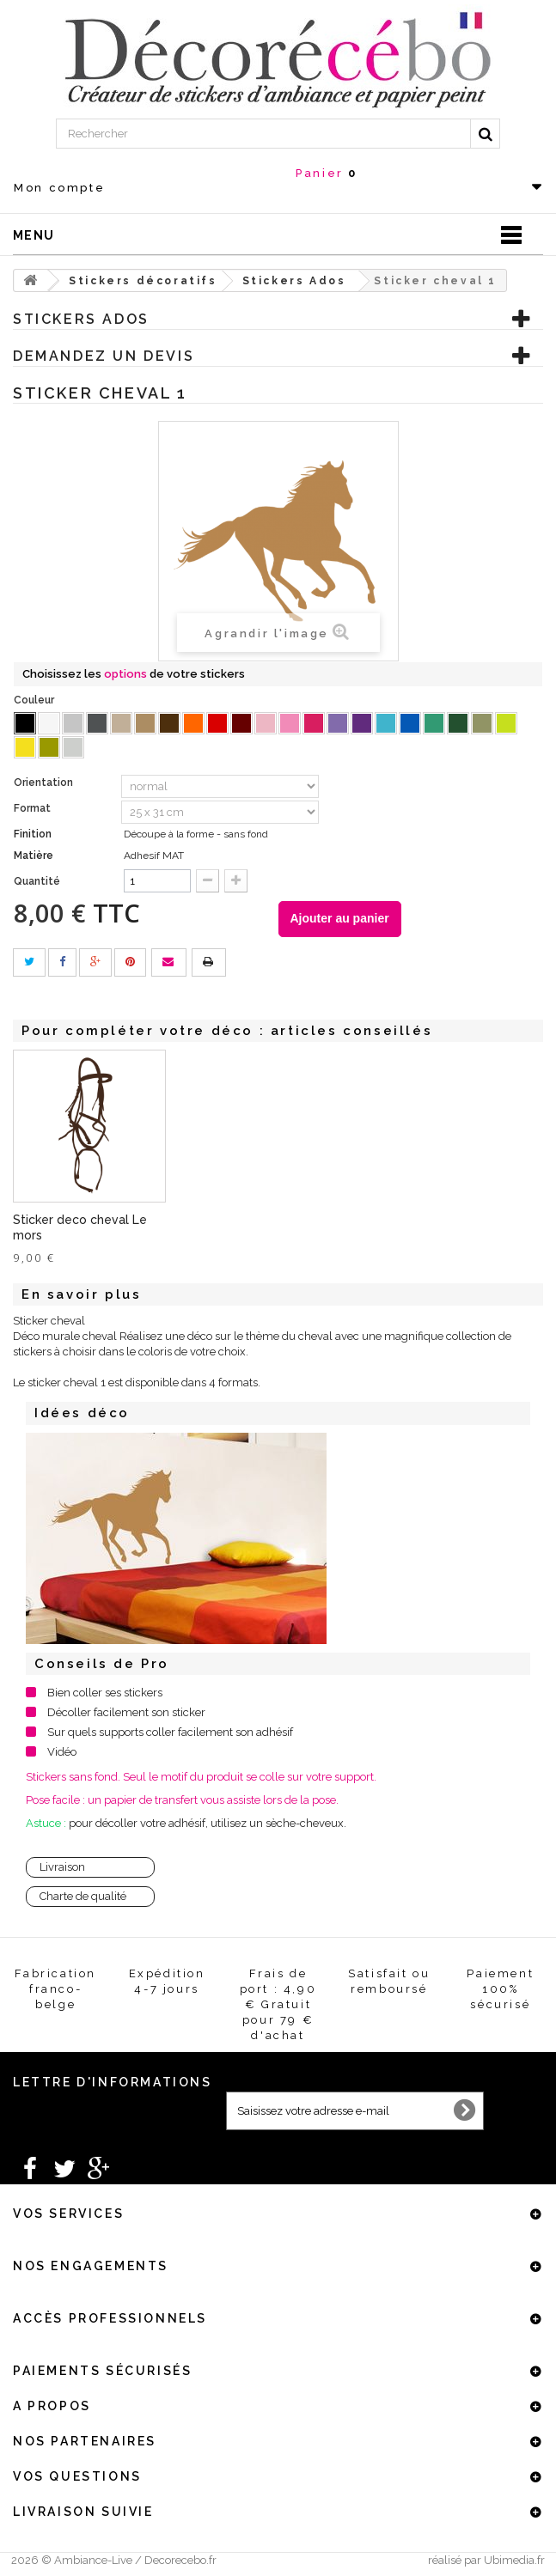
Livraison (62, 1866)
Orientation (45, 782)
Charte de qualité (83, 1896)
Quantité (37, 881)
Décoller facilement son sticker (126, 1712)
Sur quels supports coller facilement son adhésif (170, 1732)
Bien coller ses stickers (104, 1692)
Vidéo (61, 1751)
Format (33, 808)
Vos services (68, 2213)
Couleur (35, 700)
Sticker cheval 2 (59, 1221)
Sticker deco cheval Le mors (250, 1227)
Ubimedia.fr (514, 2560)
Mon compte (59, 187)
